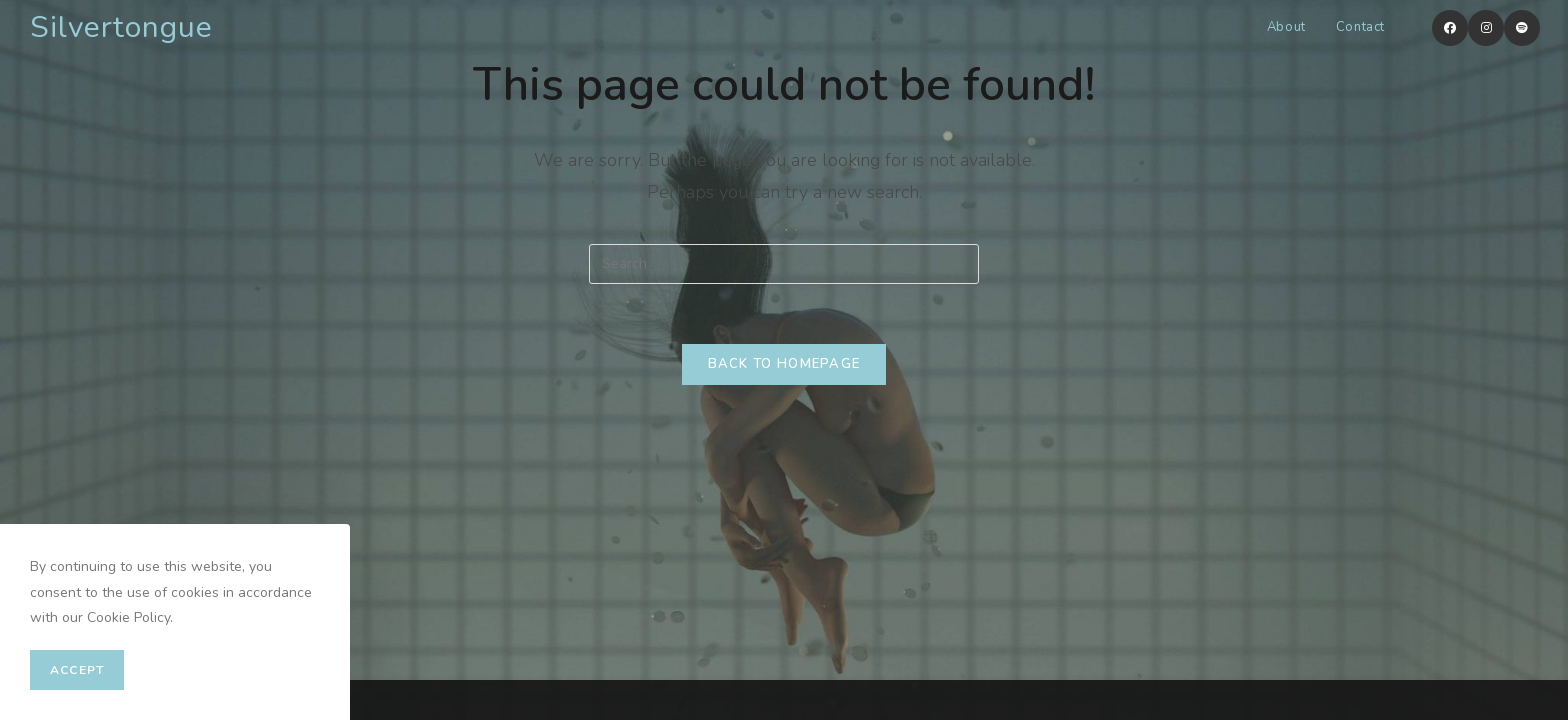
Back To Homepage (784, 364)
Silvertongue (121, 27)
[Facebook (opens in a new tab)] (1450, 28)
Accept (77, 670)
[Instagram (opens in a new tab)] (1486, 28)
